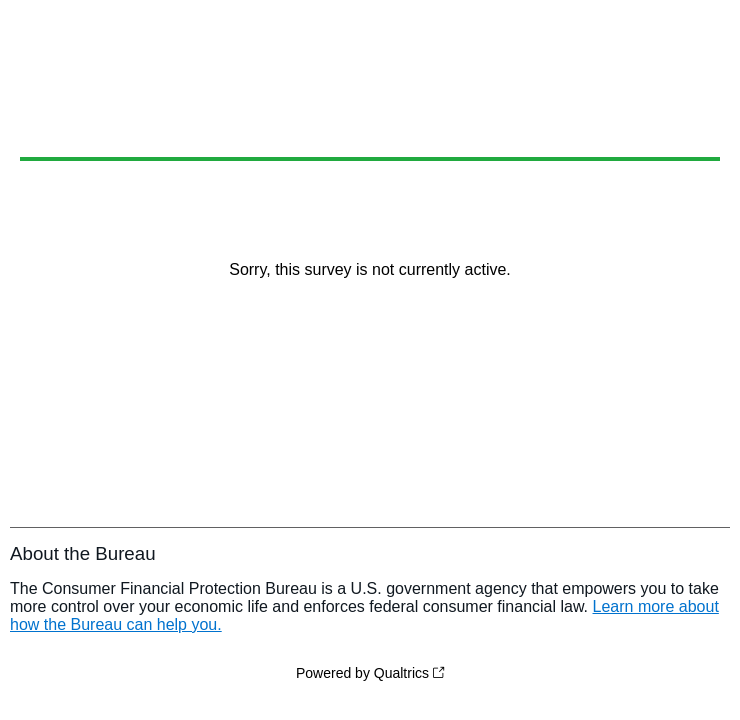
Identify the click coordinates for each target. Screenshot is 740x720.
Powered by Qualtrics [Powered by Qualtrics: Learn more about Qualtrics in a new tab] (362, 673)
